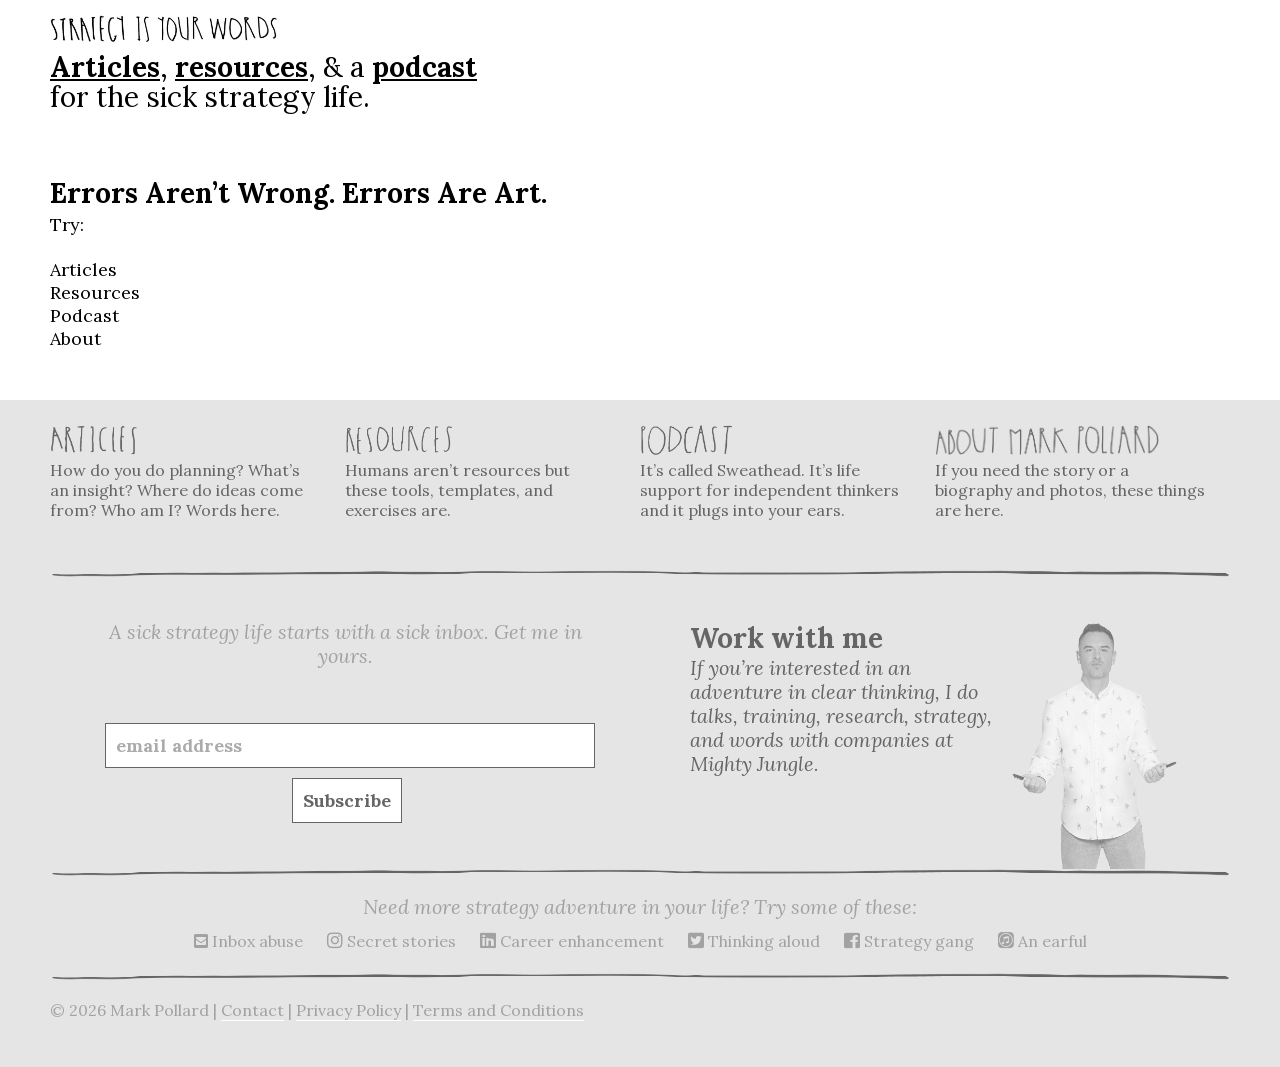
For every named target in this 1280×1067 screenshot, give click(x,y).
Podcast (84, 315)
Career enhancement (572, 941)
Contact (252, 1010)
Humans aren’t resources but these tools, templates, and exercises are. (480, 472)
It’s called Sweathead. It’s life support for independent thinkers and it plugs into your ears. (775, 472)
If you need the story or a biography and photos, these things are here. (1070, 472)
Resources (95, 292)
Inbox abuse (248, 941)
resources (241, 67)
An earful (1042, 941)
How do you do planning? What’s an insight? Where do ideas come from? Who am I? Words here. (185, 472)
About (75, 338)
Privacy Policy (348, 1010)
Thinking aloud (754, 941)
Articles (105, 67)
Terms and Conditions (498, 1010)
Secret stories (391, 941)
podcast (424, 67)
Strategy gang (909, 941)
